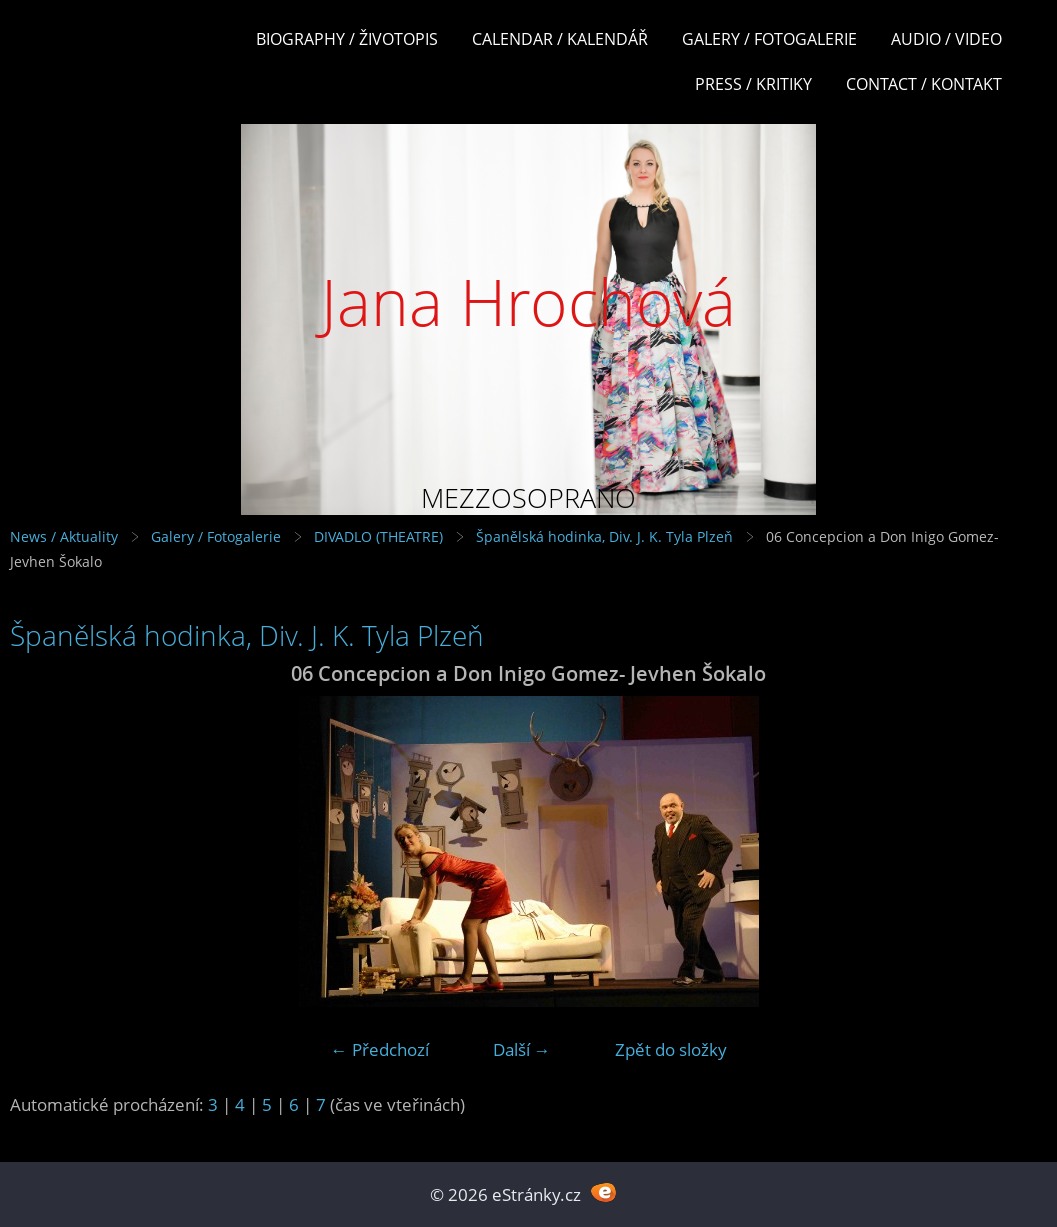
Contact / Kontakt (924, 84)
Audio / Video (946, 39)
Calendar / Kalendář (560, 39)
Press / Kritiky (753, 84)
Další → (522, 1049)
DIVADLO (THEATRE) (378, 536)
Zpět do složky (671, 1049)
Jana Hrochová (528, 301)
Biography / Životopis (347, 39)
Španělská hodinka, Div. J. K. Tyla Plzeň (604, 536)
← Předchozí (380, 1049)
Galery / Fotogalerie (769, 39)
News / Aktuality (64, 536)
